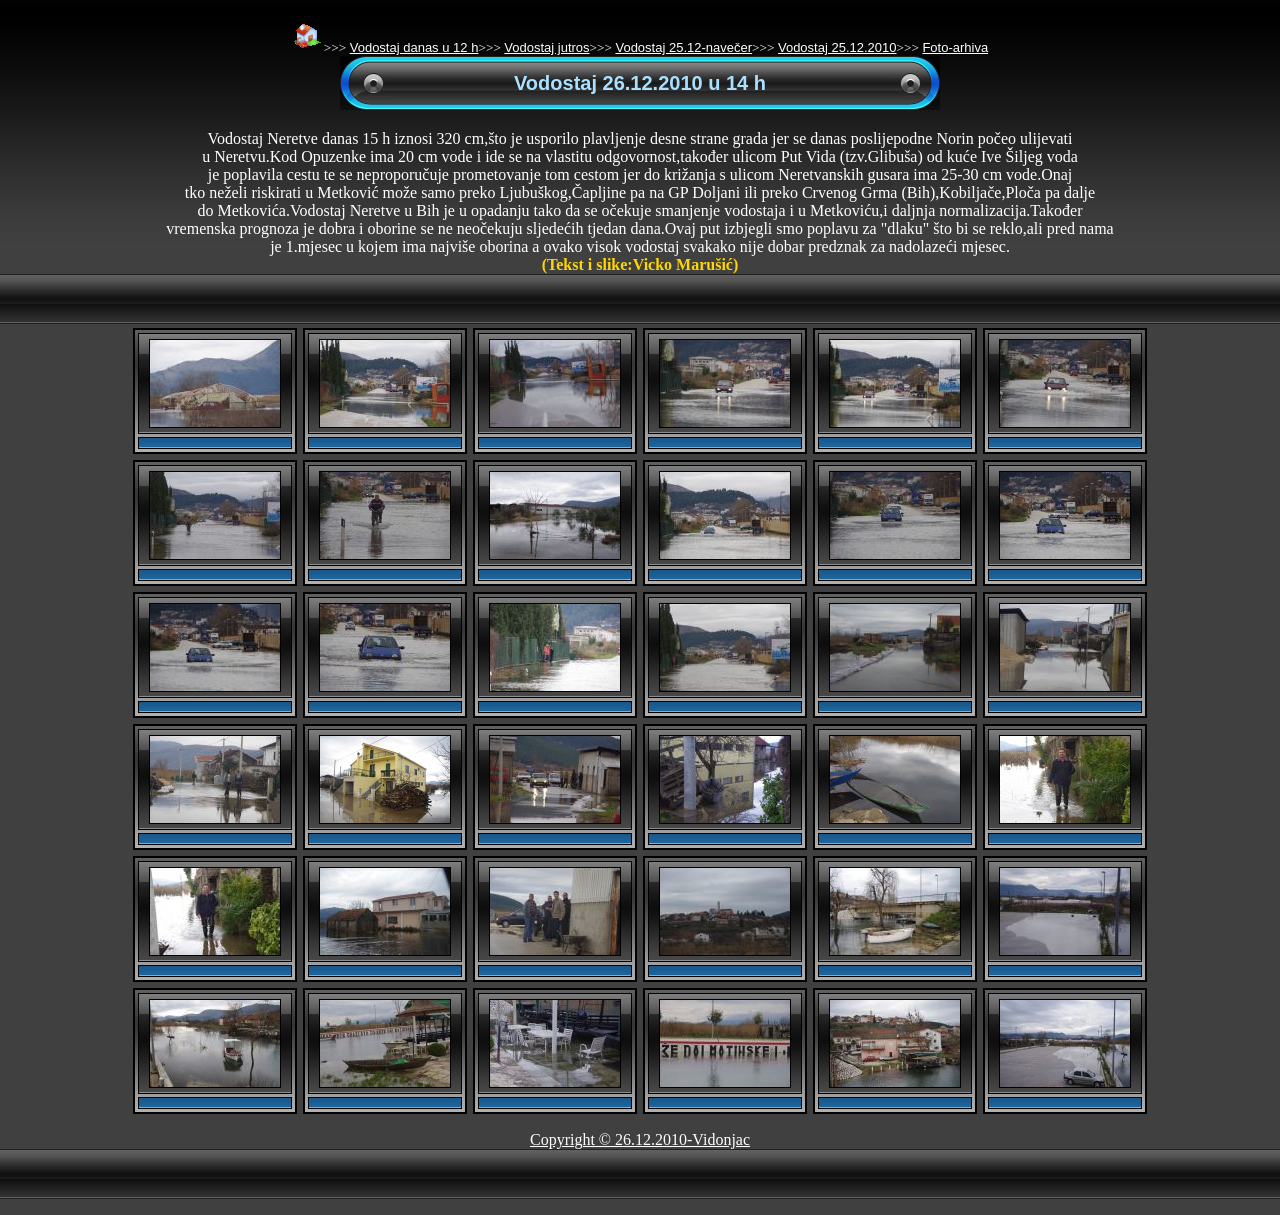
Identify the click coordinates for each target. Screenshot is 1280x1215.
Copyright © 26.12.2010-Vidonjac (640, 1139)
